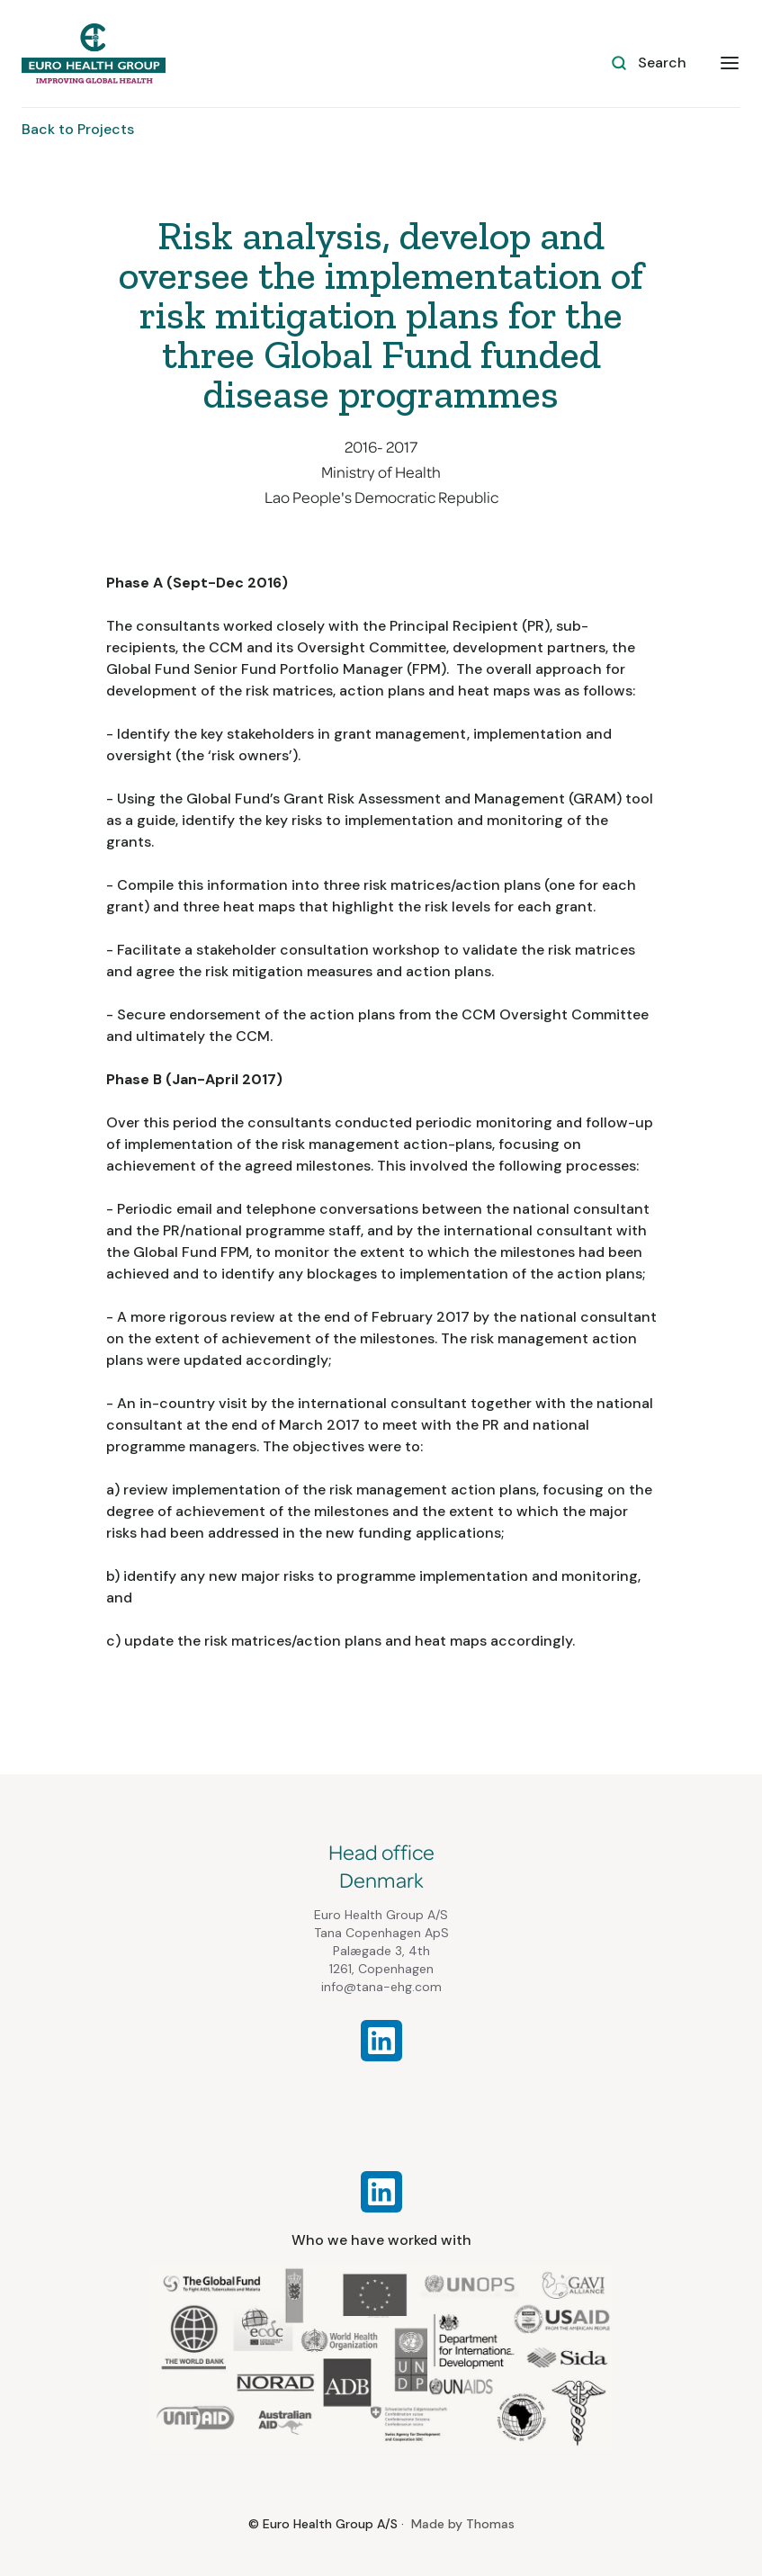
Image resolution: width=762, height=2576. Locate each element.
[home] (94, 53)
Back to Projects (78, 129)
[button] (729, 62)
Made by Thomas (463, 2524)
